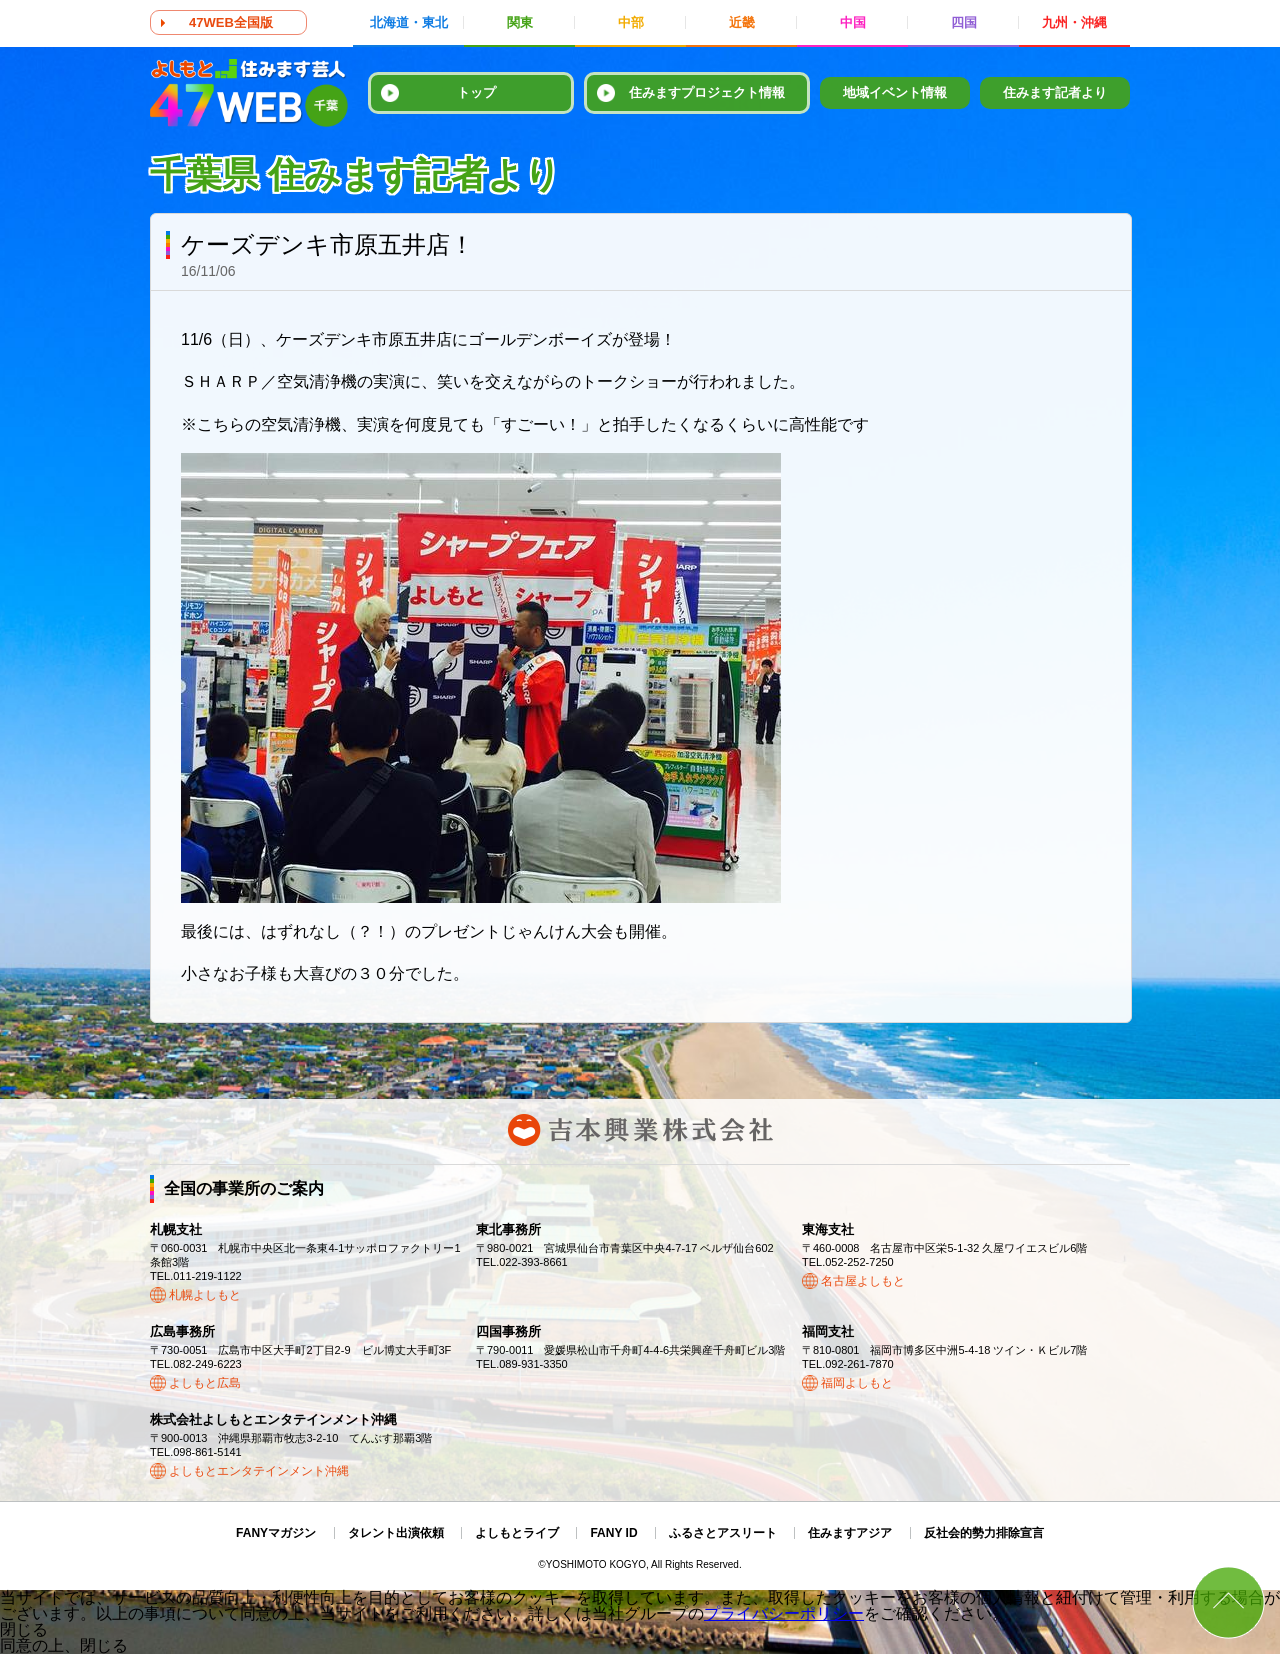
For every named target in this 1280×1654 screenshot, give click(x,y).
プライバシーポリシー (784, 1613)
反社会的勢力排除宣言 (984, 1533)
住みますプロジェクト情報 (707, 92)
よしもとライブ (517, 1533)
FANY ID (613, 1533)
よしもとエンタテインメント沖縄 (259, 1471)
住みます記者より (1055, 92)
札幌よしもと (205, 1295)
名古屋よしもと (863, 1281)
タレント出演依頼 (396, 1533)
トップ (476, 92)
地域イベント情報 (895, 92)
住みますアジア (850, 1533)
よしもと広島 (205, 1383)
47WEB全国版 (231, 22)
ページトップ (1228, 1602)
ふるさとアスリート (723, 1533)
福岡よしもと (857, 1383)
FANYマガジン (276, 1533)
